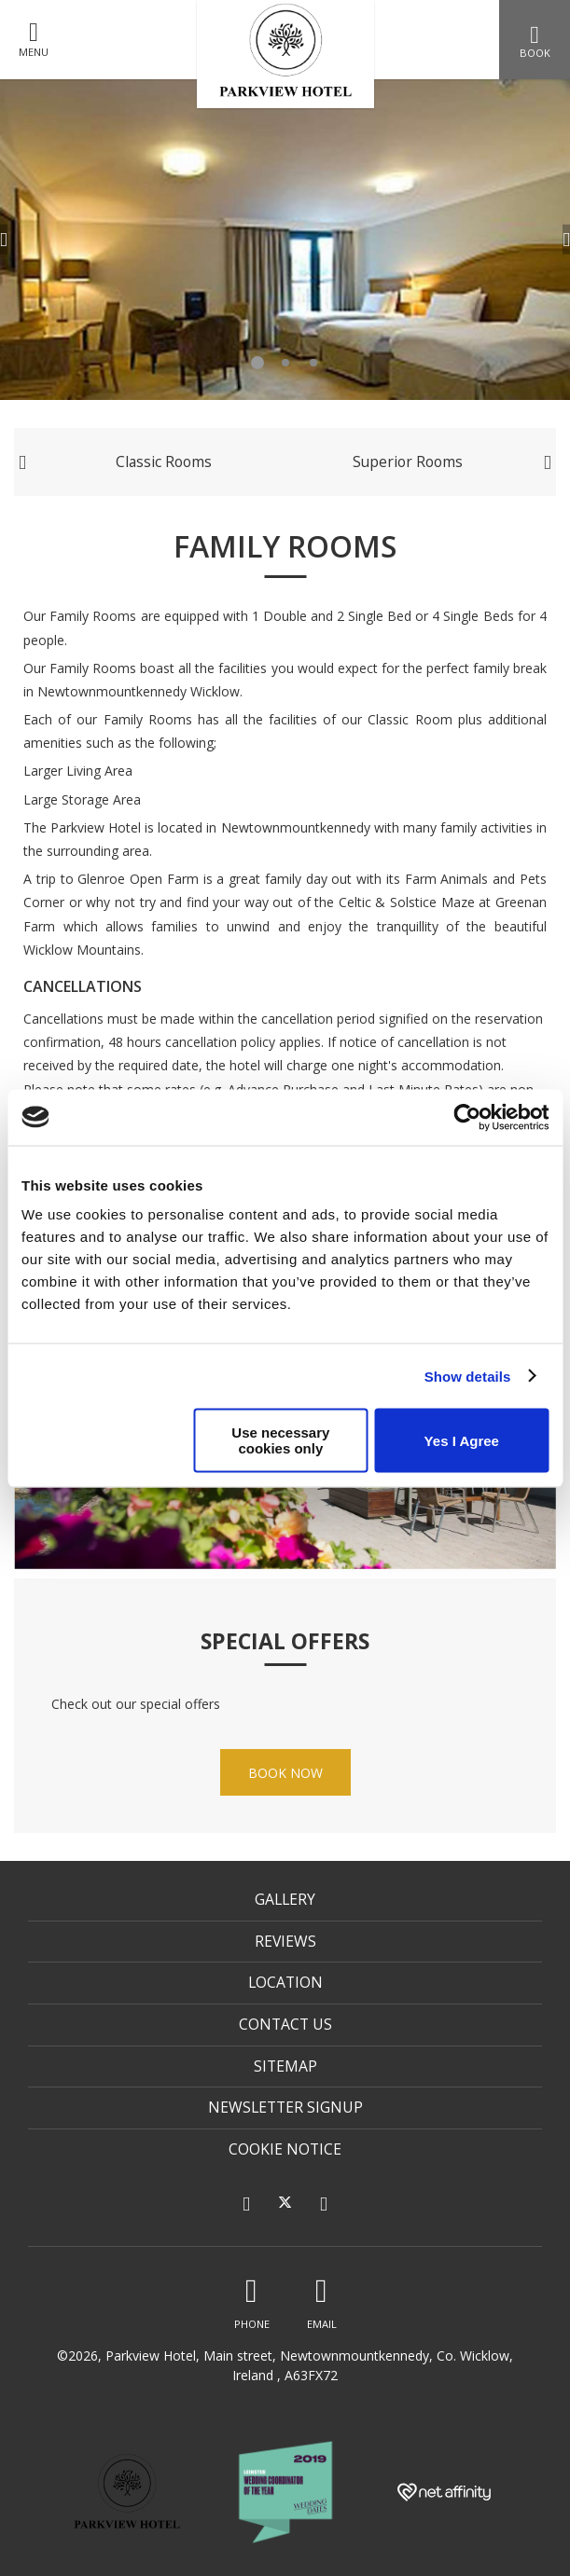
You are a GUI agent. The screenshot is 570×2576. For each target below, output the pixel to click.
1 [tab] (257, 362)
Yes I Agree (461, 1440)
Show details (467, 1376)
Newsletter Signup (285, 2107)
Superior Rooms (408, 461)
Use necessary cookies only (280, 1440)
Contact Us (285, 2024)
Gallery (285, 1899)
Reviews (285, 1941)
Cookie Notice (285, 2149)
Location (285, 1982)
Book (535, 40)
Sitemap (285, 2066)
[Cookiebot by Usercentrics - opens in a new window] (467, 1117)
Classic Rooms (164, 461)
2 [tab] (285, 362)
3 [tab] (313, 362)
